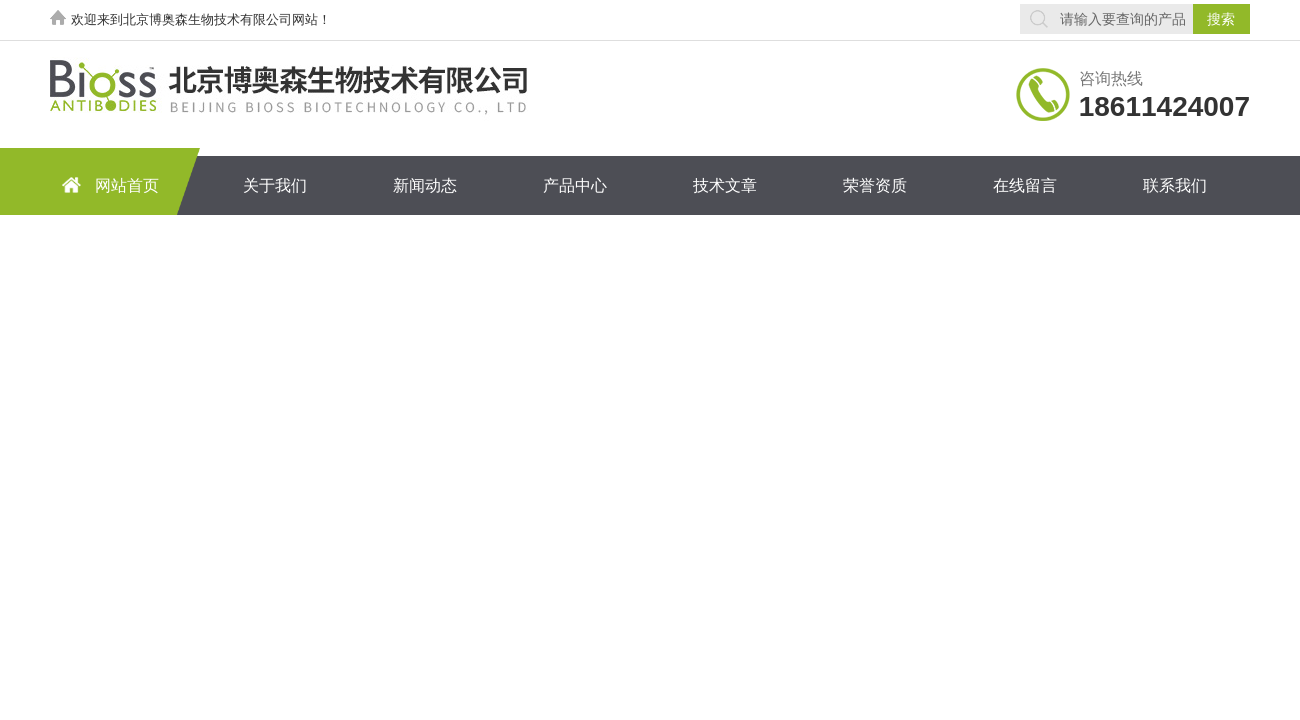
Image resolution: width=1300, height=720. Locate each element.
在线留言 (1025, 185)
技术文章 (725, 185)
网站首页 (107, 184)
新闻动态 (425, 185)
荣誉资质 (875, 185)
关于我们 (275, 185)
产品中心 (575, 185)
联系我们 (1175, 185)
